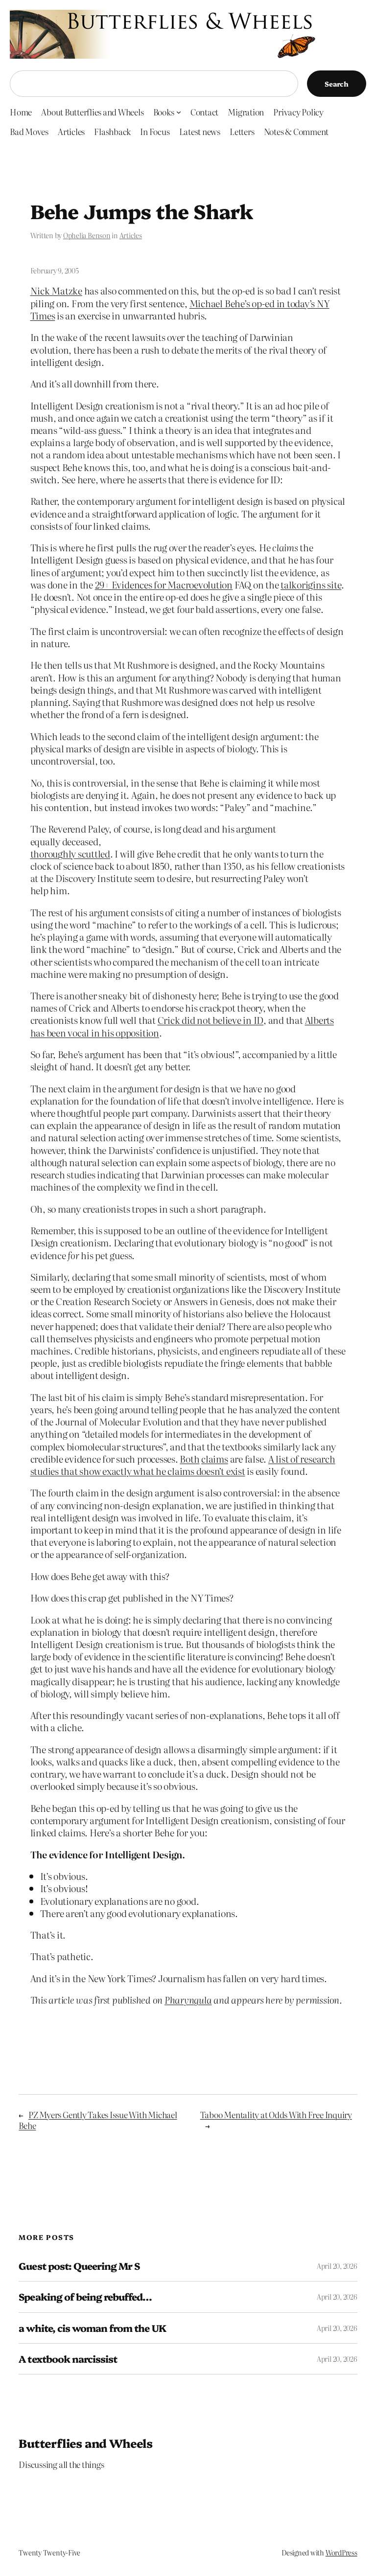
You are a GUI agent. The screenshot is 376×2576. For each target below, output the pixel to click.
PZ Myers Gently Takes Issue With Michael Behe (98, 2119)
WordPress (341, 2552)
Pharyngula (188, 1999)
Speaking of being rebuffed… (85, 2296)
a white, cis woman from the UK (92, 2328)
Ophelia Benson (87, 235)
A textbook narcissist (68, 2358)
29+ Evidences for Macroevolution (164, 584)
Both (189, 1458)
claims (214, 1458)
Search (337, 84)
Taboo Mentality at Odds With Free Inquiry (276, 2114)
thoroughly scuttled (70, 853)
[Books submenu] (178, 111)
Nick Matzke (56, 290)
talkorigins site (311, 584)
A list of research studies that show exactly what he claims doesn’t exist (182, 1464)
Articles (130, 235)
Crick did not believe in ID (211, 1020)
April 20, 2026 (337, 2266)
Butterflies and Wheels (85, 2443)
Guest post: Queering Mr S (79, 2265)
